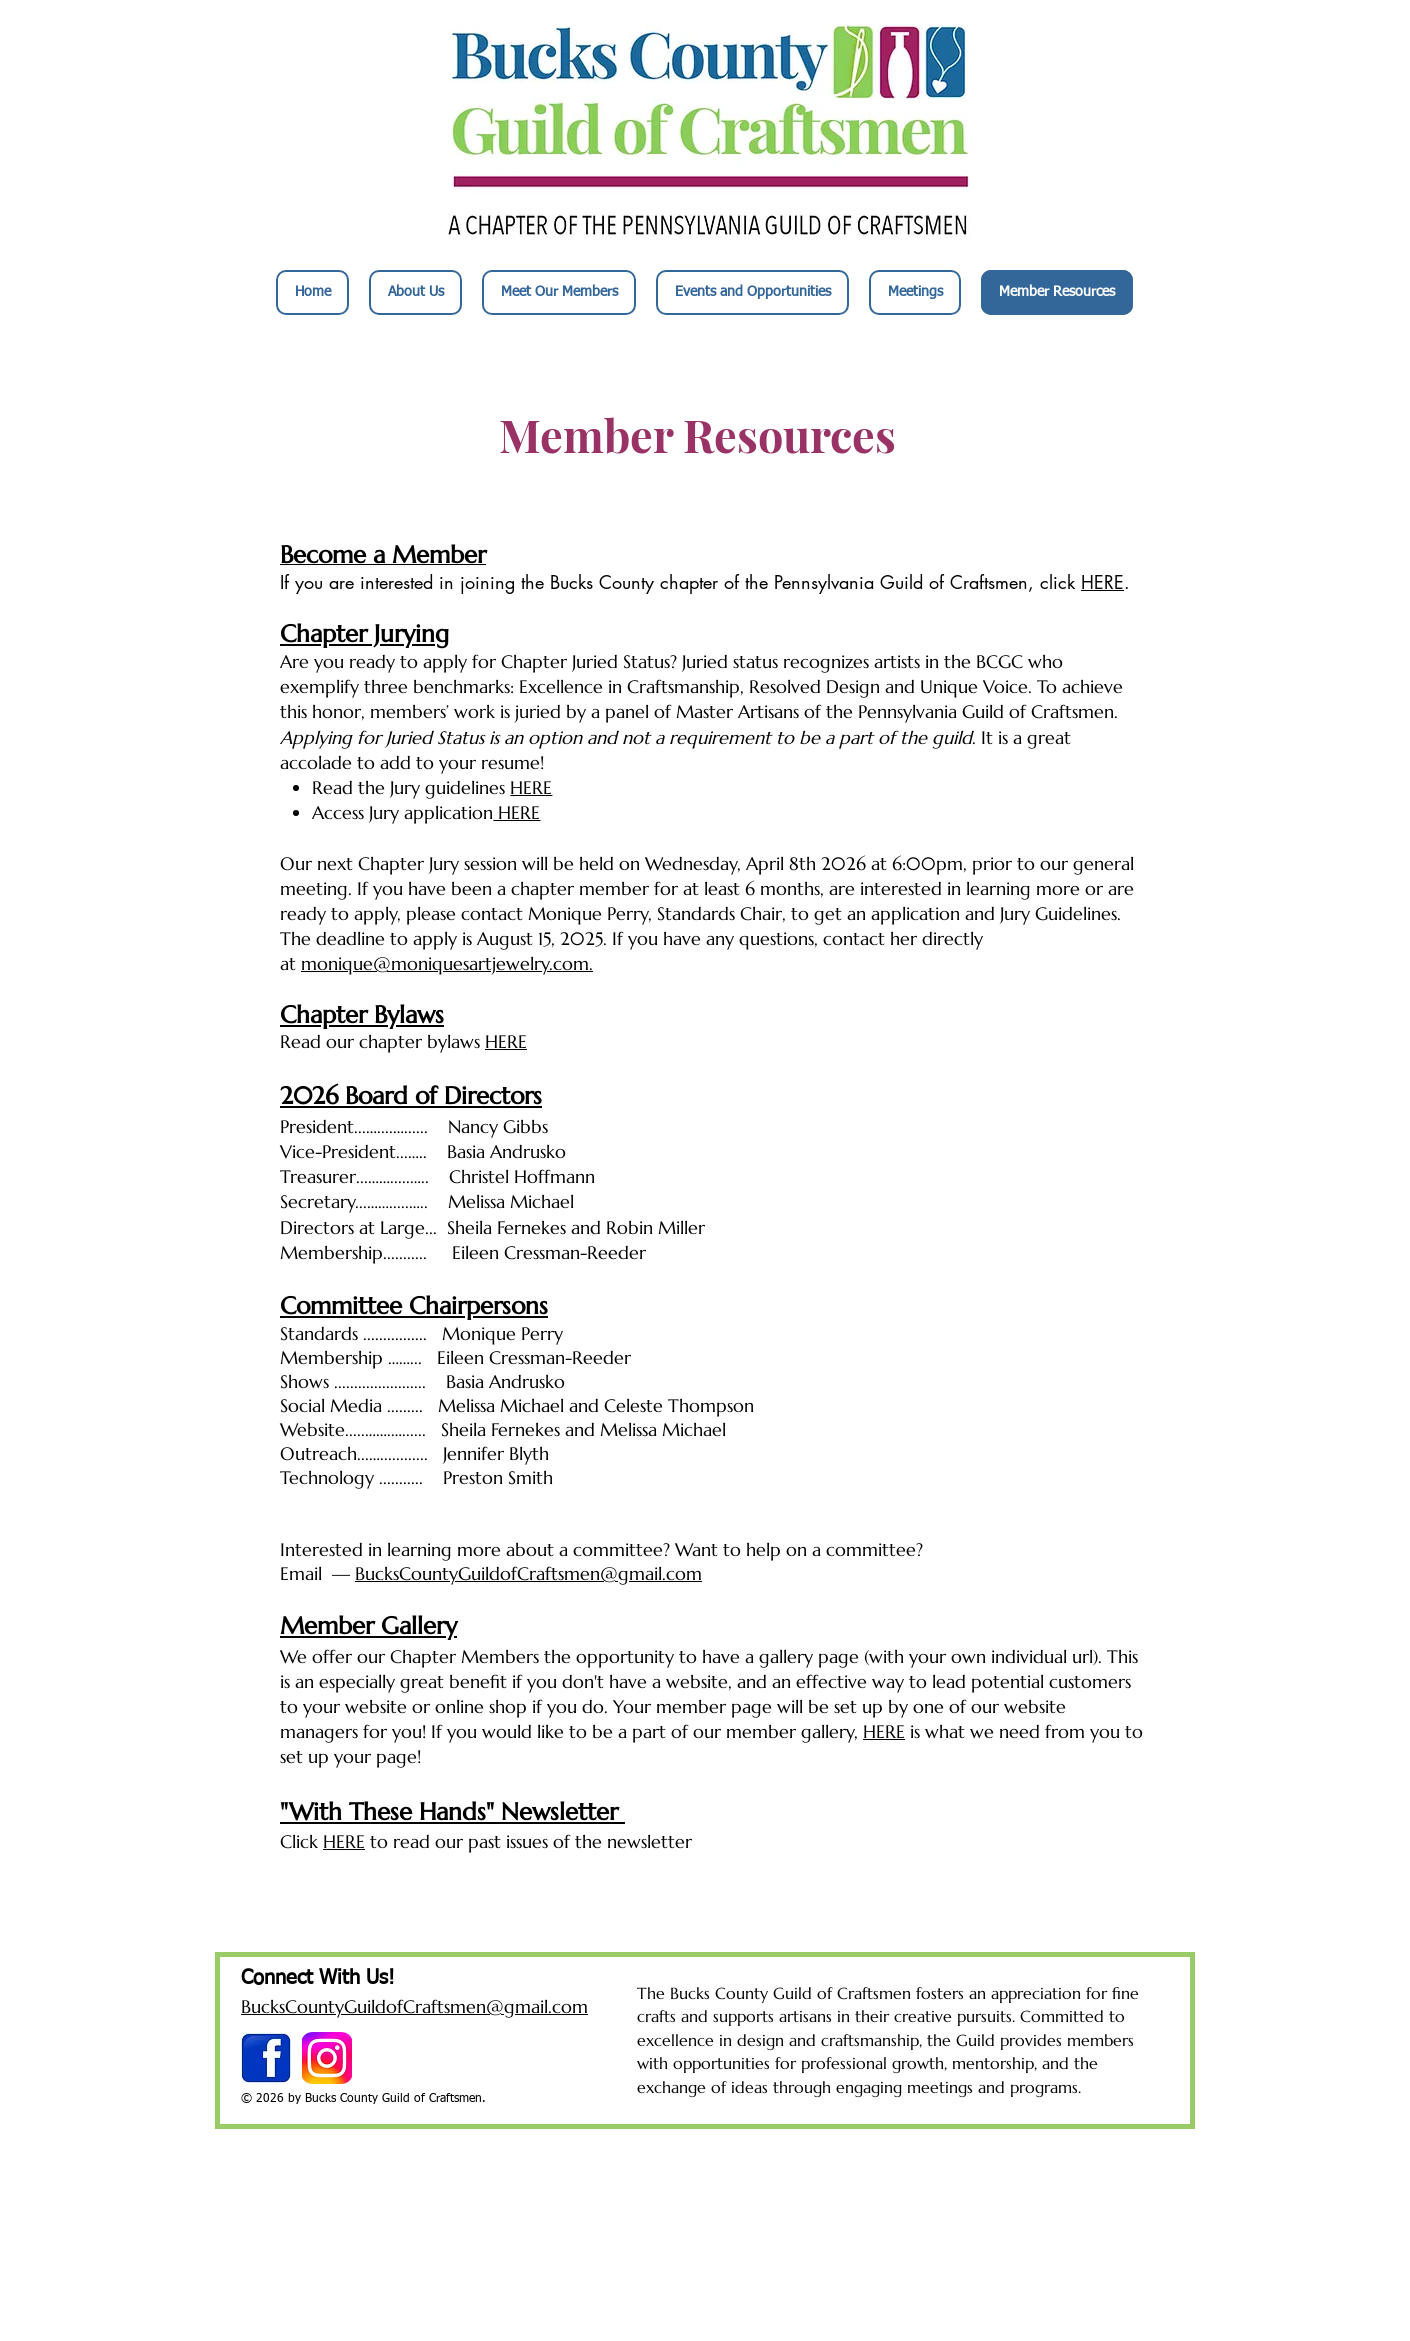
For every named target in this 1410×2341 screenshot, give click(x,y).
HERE (1102, 582)
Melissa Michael (663, 1429)
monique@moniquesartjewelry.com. (447, 963)
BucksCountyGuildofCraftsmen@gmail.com (528, 1573)
